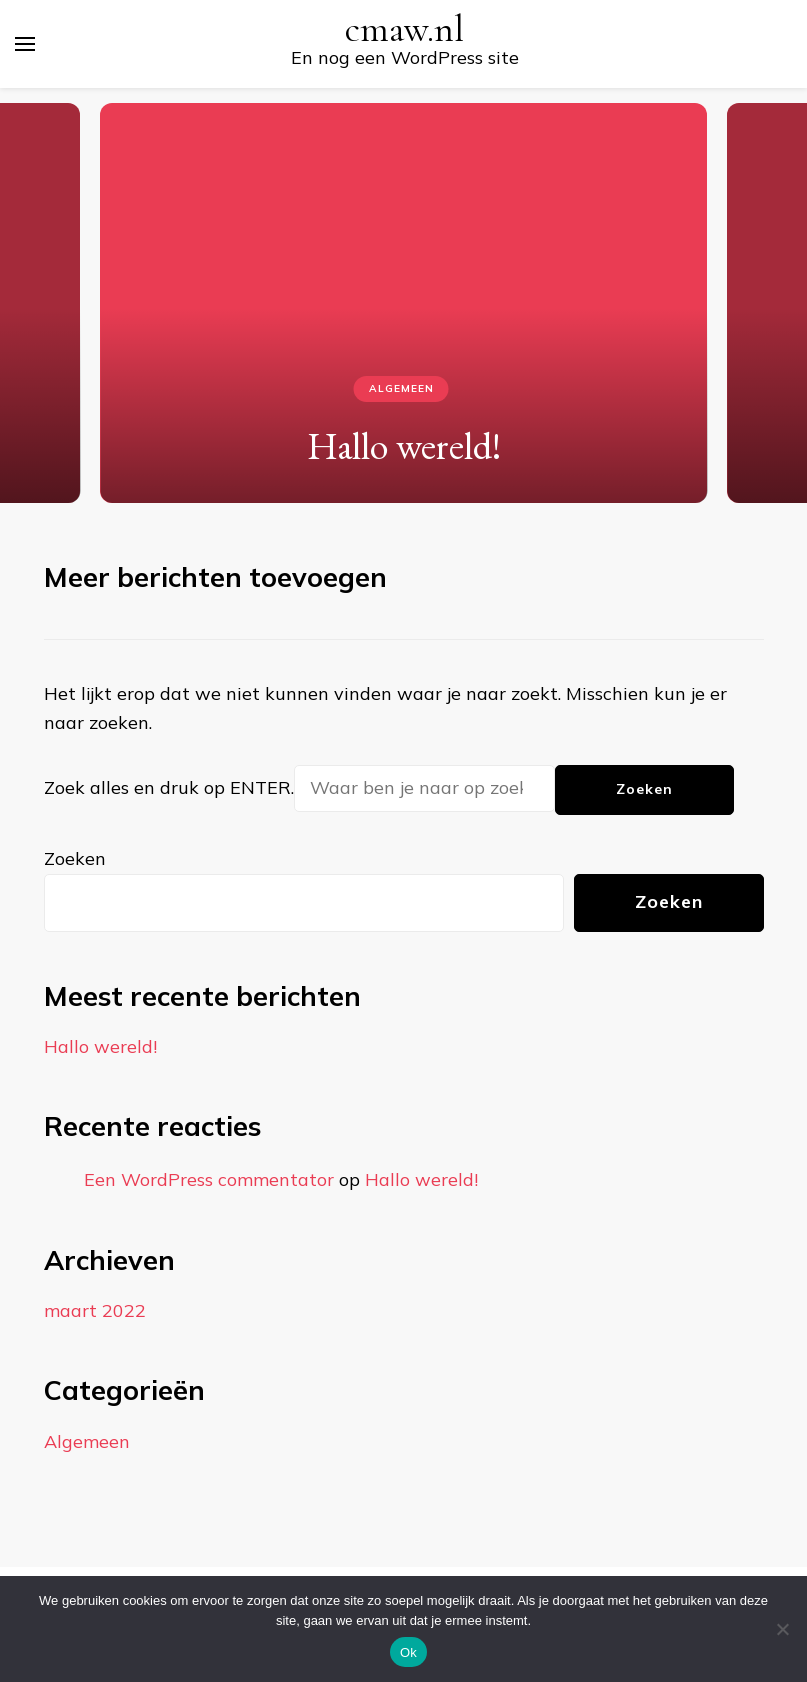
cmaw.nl (404, 29)
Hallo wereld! (404, 445)
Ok (408, 1652)
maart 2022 (95, 1310)
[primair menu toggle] (25, 44)
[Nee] (782, 1629)
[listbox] (403, 295)
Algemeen (401, 388)
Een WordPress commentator (209, 1179)
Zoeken (75, 858)
